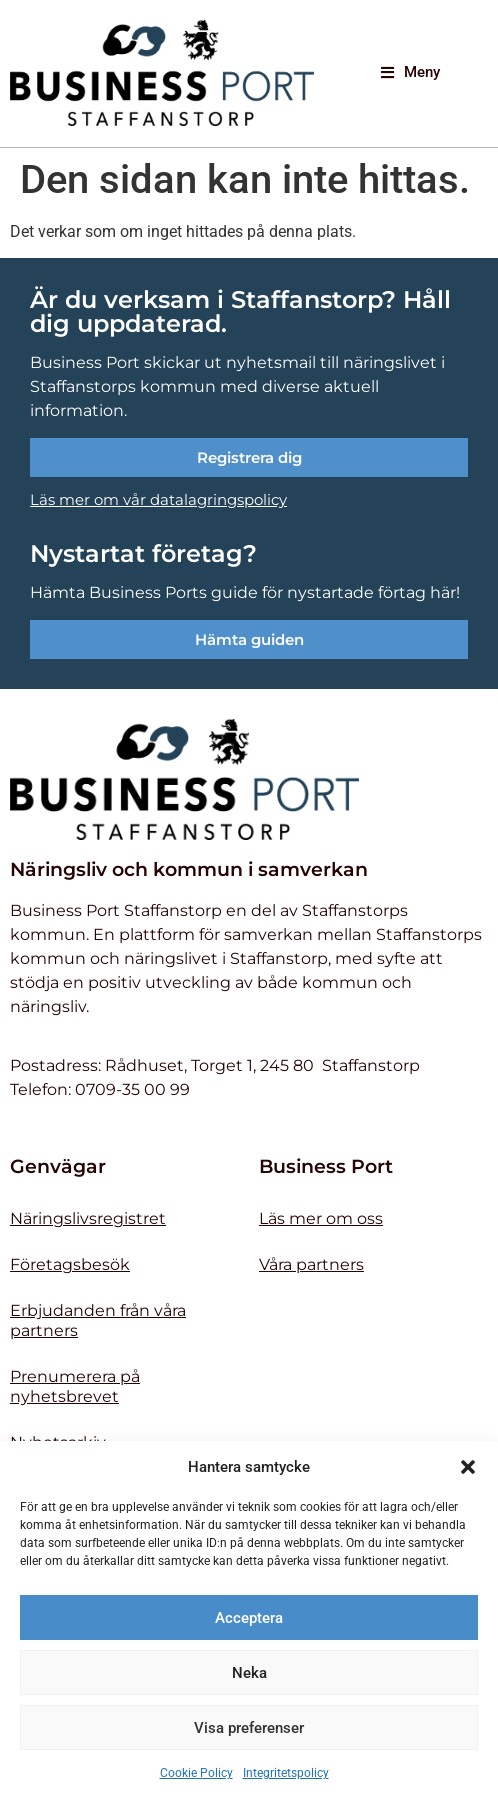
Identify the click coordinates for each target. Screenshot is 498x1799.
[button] (468, 1467)
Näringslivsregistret (88, 1218)
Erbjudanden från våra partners (98, 1320)
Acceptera (249, 1618)
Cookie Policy (196, 1773)
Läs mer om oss (321, 1218)
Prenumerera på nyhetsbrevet (75, 1386)
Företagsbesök (70, 1264)
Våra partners (311, 1264)
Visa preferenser (249, 1728)
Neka (249, 1673)
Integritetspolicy (286, 1773)
